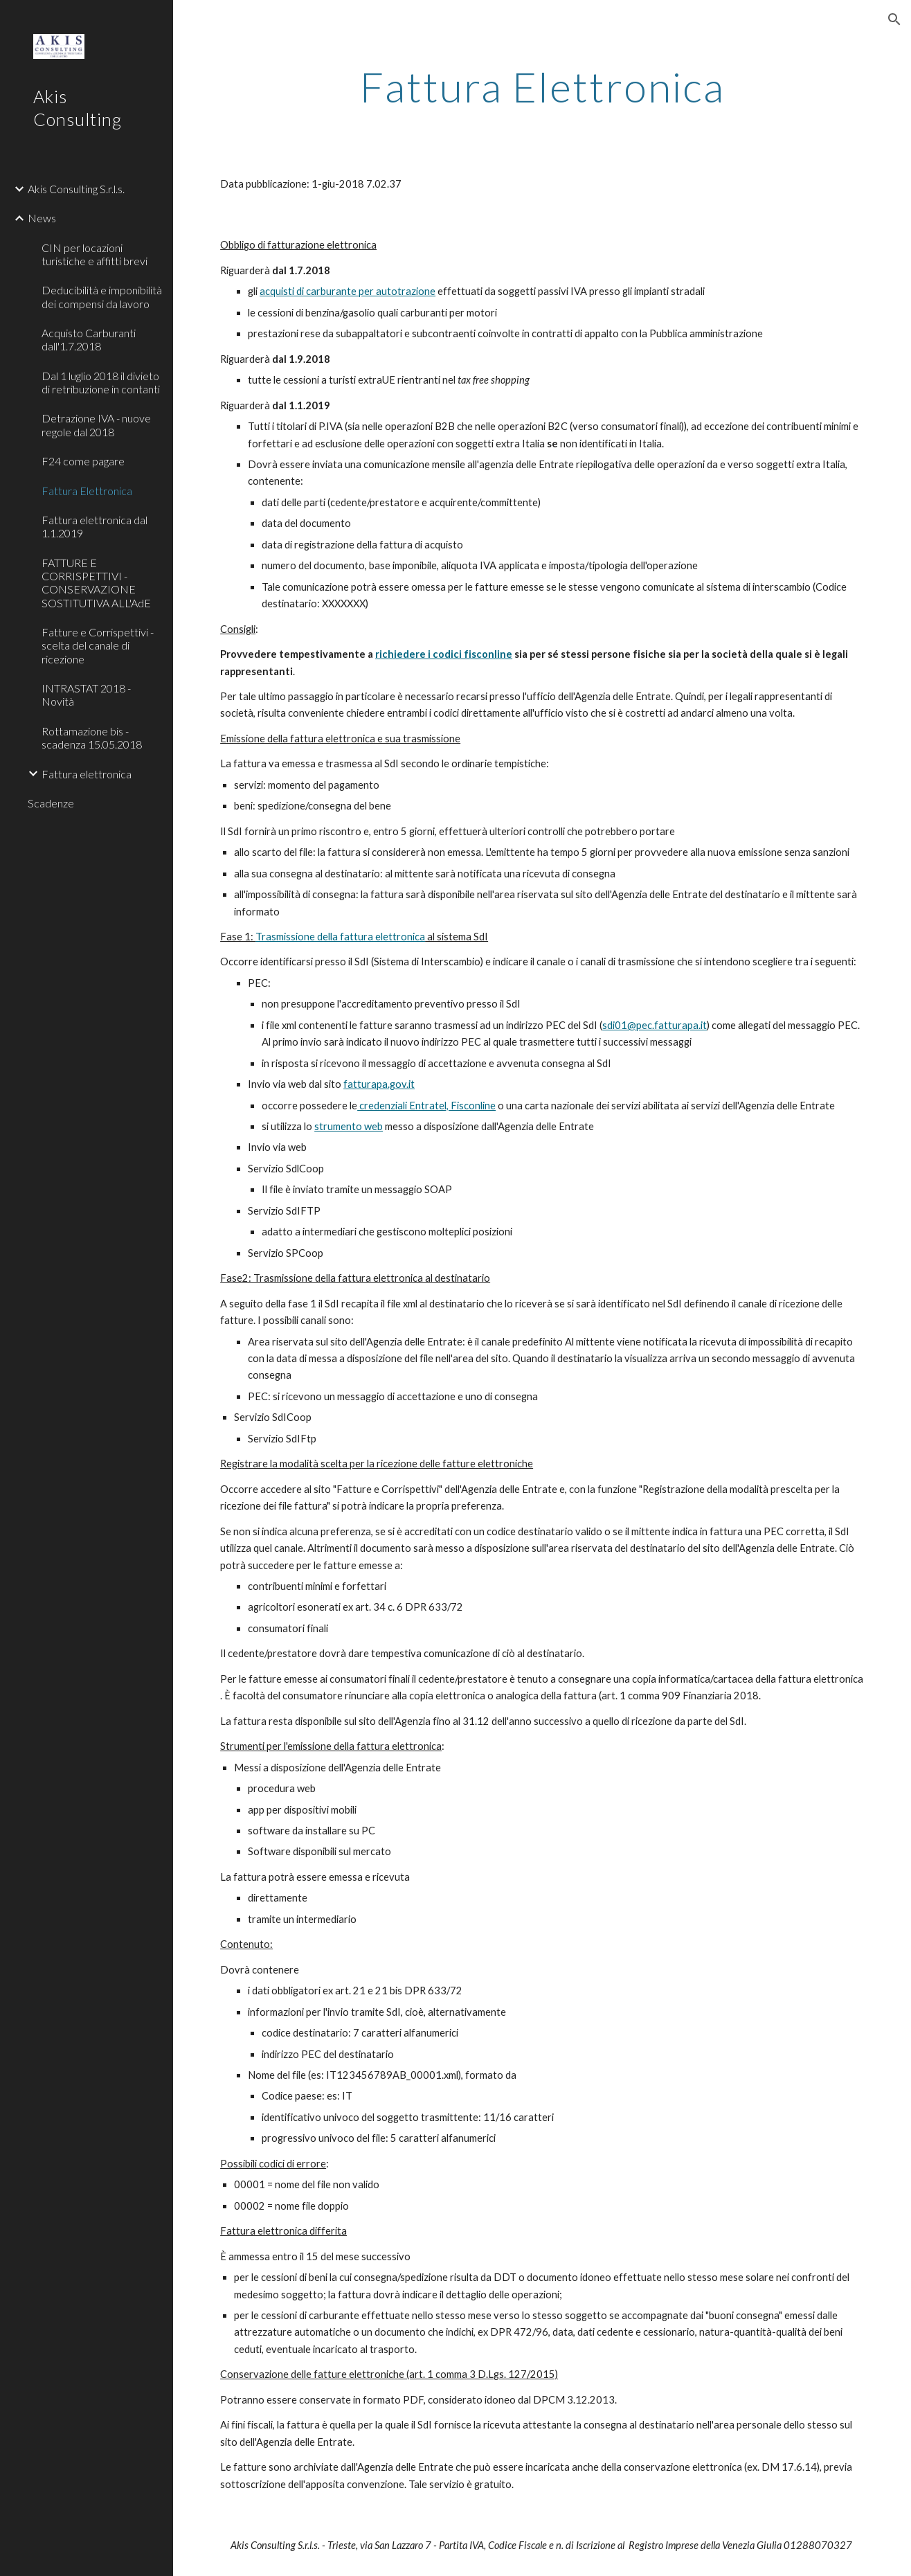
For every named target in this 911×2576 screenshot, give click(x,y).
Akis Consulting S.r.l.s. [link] (76, 188)
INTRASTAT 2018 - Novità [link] (86, 694)
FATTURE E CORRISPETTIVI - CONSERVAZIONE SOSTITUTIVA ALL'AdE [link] (96, 582)
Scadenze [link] (51, 803)
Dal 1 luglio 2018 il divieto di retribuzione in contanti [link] (101, 382)
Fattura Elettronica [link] (87, 490)
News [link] (42, 217)
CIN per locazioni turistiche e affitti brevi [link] (94, 254)
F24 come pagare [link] (83, 460)
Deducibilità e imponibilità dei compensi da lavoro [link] (102, 296)
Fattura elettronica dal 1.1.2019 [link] (94, 526)
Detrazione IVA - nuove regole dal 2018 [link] (96, 424)
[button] (894, 19)
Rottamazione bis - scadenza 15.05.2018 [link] (92, 737)
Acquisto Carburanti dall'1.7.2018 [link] (89, 339)
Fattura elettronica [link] (87, 773)
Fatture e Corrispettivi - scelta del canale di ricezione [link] (98, 645)
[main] (542, 86)
